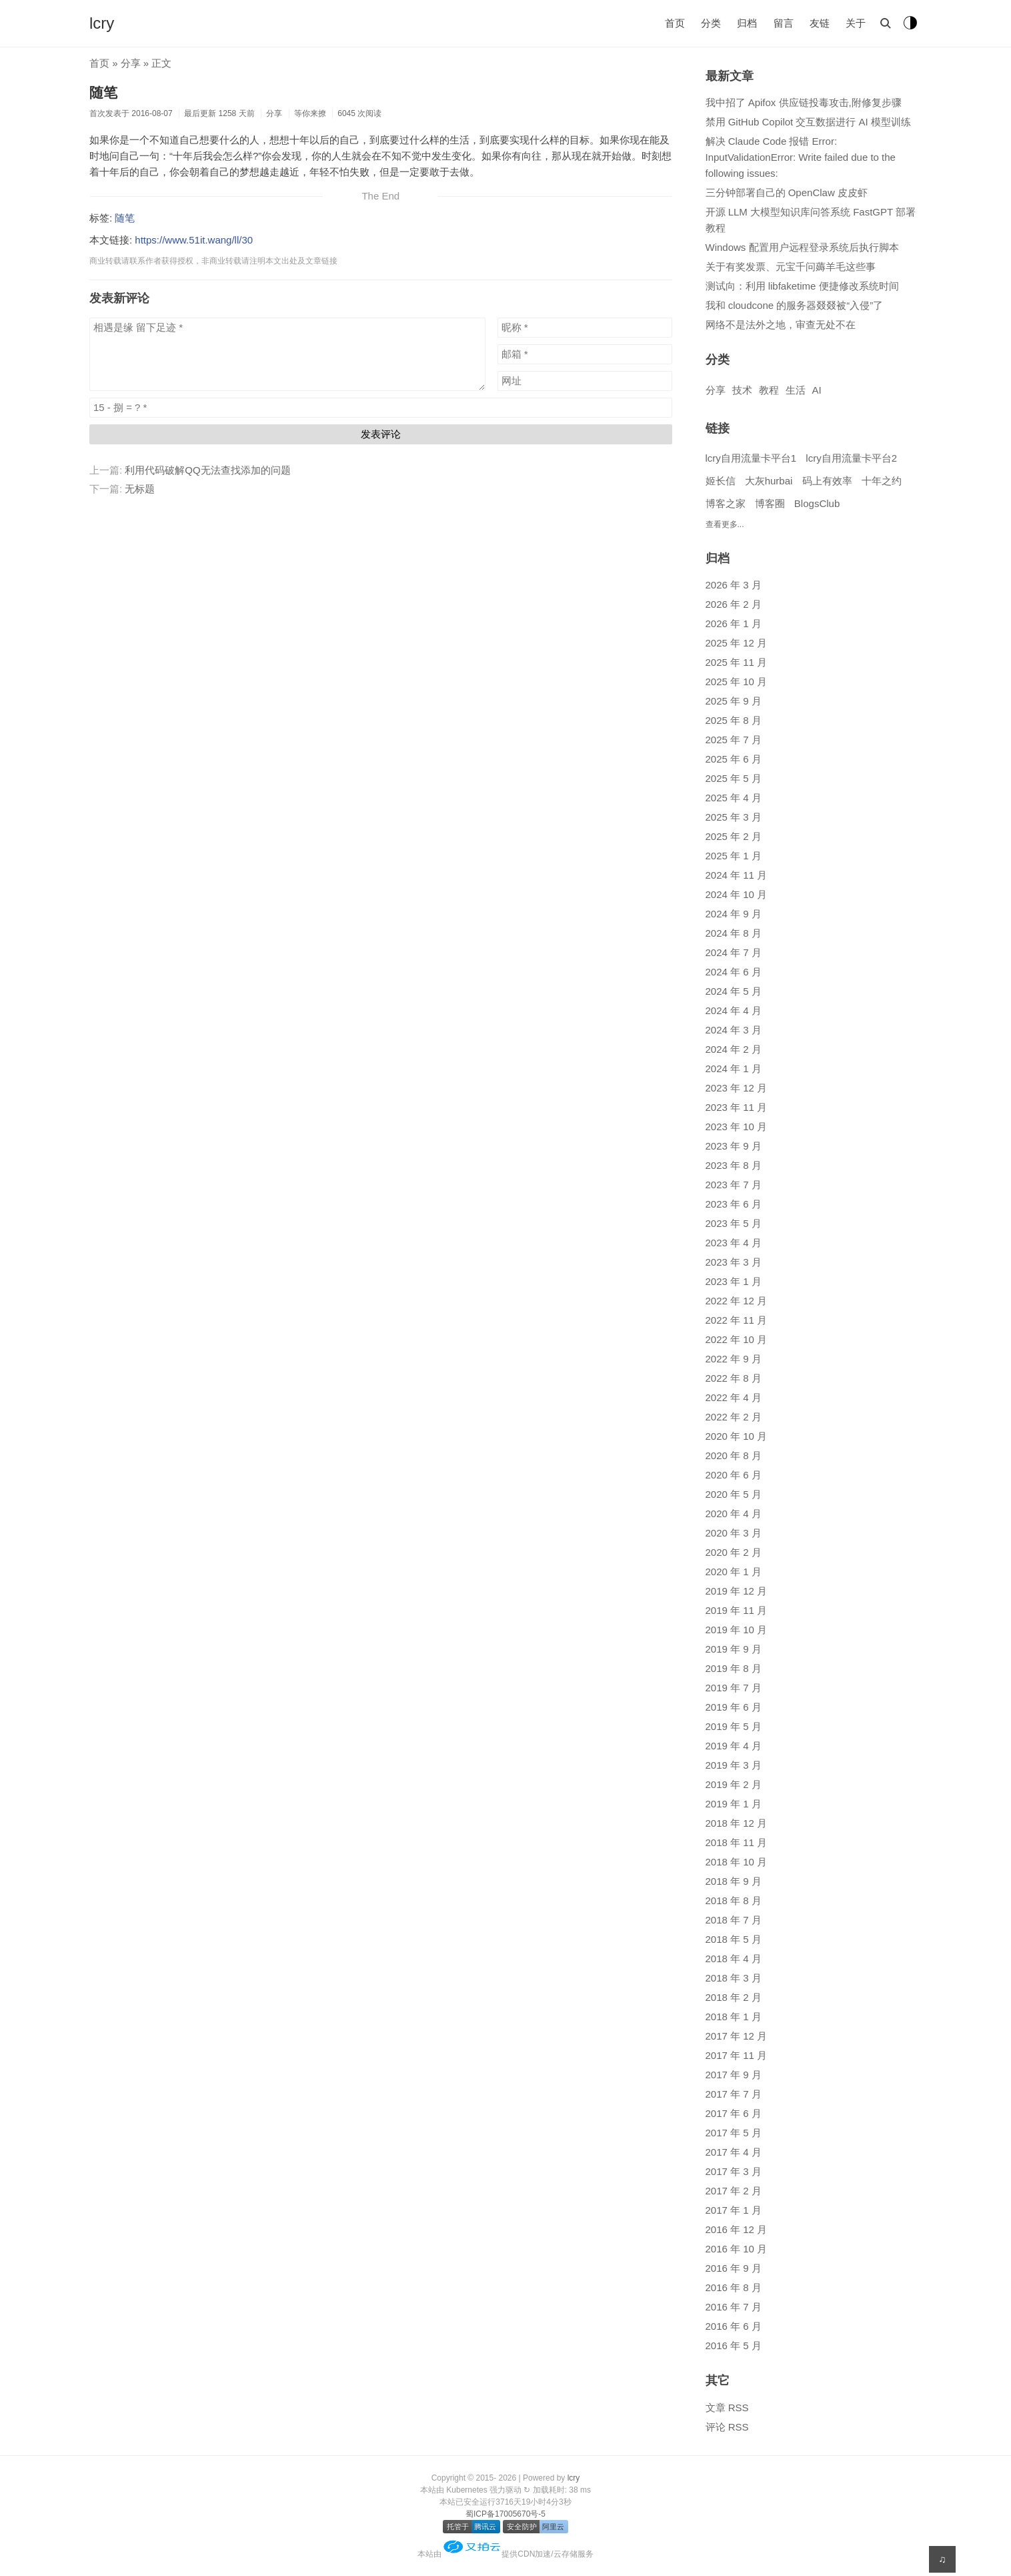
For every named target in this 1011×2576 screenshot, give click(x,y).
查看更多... (725, 524)
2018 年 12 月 (737, 1823)
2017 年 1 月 (734, 2210)
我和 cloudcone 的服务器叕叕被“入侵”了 (795, 305)
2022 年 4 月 (734, 1397)
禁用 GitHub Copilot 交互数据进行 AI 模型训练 (808, 121)
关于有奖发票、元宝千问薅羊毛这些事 (791, 266)
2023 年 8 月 (734, 1165)
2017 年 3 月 (734, 2171)
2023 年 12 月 (737, 1088)
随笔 (103, 92)
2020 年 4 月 (734, 1513)
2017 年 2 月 (734, 2190)
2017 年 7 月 (734, 2094)
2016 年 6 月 (734, 2326)
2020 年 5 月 (734, 1494)
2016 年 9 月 (734, 2268)
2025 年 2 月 (734, 836)
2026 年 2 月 (734, 604)
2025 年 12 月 (737, 643)
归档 (747, 23)
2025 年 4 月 (734, 797)
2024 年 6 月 (734, 971)
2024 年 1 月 (734, 1068)
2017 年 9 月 (734, 2074)
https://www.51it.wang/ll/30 (194, 240)
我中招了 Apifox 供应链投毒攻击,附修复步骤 (804, 102)
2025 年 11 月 (737, 662)
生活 (796, 390)
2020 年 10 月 (737, 1436)
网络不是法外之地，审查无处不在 (781, 324)
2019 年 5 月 (734, 1726)
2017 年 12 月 (737, 2036)
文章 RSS (727, 2407)
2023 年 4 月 (734, 1242)
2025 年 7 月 (734, 739)
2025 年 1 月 (734, 855)
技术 (742, 390)
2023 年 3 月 (734, 1262)
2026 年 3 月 (734, 584)
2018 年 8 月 (734, 1900)
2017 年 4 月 (734, 2152)
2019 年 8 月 (734, 1668)
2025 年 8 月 (734, 720)
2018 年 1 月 (734, 2016)
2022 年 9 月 (734, 1358)
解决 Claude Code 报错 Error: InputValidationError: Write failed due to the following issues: (801, 157)
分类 (711, 23)
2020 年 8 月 (734, 1455)
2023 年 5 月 (734, 1223)
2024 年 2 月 (734, 1049)
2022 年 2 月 (734, 1416)
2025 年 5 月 (734, 778)
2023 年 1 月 (734, 1281)
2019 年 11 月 (737, 1610)
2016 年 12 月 (737, 2229)
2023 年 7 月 (734, 1184)
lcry (101, 23)
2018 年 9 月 (734, 1881)
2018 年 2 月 (734, 1997)
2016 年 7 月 (734, 2306)
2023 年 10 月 (737, 1126)
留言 (784, 23)
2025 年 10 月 (737, 681)
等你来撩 (310, 113)
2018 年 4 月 (734, 1958)
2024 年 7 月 (734, 952)
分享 (131, 63)
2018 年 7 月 (734, 1919)
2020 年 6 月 (734, 1474)
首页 (675, 23)
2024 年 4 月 (734, 1010)
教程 (769, 390)
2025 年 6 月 (734, 759)
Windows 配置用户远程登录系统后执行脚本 (802, 247)
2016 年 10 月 (737, 2248)
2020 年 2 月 (734, 1552)
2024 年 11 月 (737, 875)
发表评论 (381, 434)
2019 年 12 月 (737, 1591)
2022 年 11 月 (737, 1320)
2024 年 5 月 (734, 991)
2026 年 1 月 (734, 623)
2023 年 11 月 (737, 1107)
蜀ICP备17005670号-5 (505, 2514)
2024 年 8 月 (734, 933)
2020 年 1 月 (734, 1571)
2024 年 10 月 (737, 894)
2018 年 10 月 (737, 1861)
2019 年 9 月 (734, 1649)
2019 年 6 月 (734, 1707)
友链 (820, 23)
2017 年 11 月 (737, 2055)
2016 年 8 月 (734, 2287)
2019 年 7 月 (734, 1687)
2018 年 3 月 (734, 1978)
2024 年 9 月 (734, 913)
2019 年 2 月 (734, 1784)
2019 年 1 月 (734, 1803)
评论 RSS (727, 2427)
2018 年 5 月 (734, 1939)
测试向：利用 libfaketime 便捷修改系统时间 (802, 286)
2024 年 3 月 (734, 1029)
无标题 (140, 488)
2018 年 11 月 (737, 1842)
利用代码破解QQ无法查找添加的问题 (207, 470)
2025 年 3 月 (734, 817)
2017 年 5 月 (734, 2132)
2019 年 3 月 (734, 1765)
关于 (856, 23)
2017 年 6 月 (734, 2113)
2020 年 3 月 (734, 1533)
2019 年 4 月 (734, 1745)
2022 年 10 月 (737, 1339)
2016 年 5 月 (734, 2345)
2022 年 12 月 (737, 1300)
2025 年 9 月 (734, 701)
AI (817, 390)
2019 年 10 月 (737, 1629)
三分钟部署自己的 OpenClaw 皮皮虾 (787, 192)
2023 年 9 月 (734, 1146)
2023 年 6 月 (734, 1204)
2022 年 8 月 (734, 1378)
